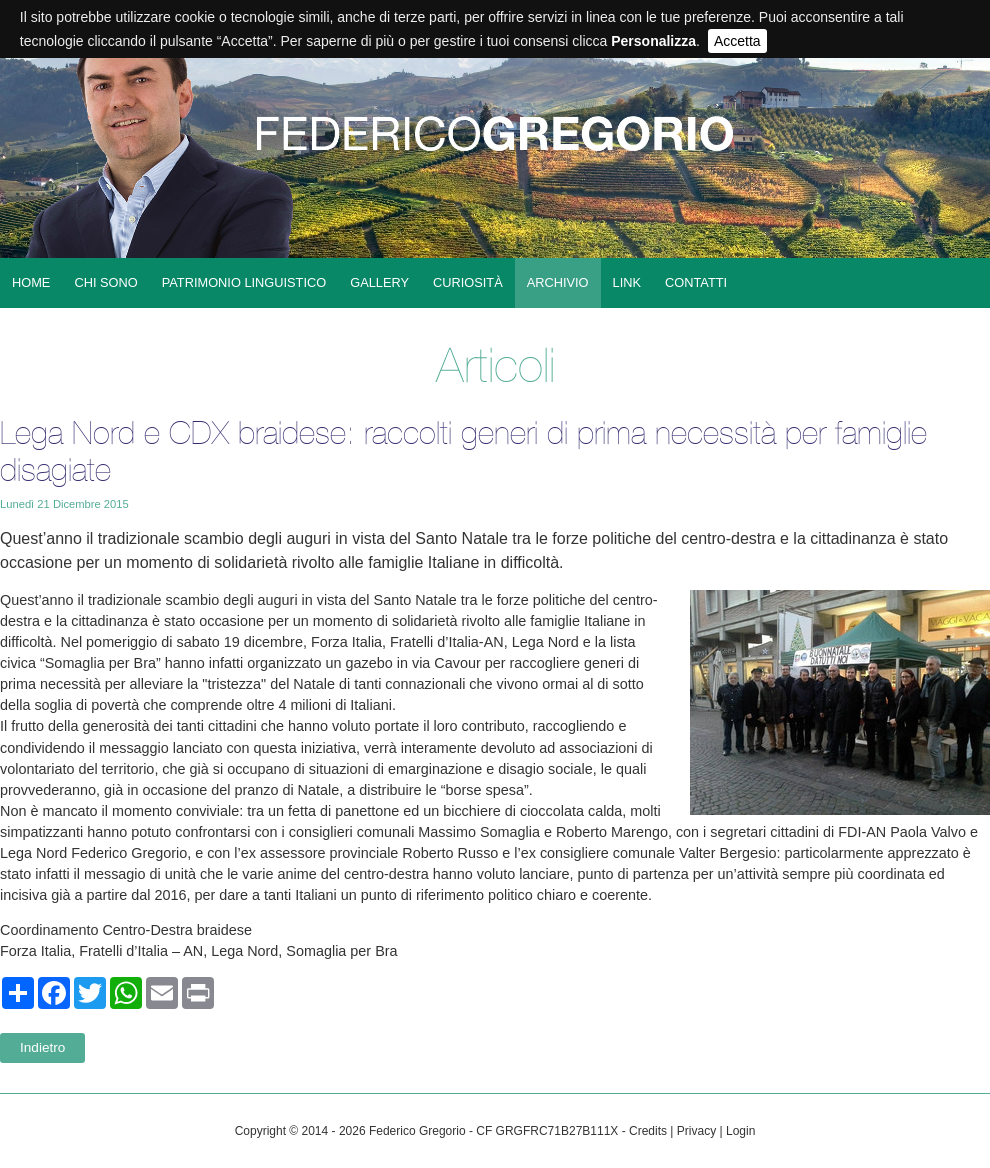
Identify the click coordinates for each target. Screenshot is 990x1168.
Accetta (737, 41)
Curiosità (468, 282)
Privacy (696, 1131)
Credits (648, 1131)
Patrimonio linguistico (244, 282)
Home (31, 282)
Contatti (696, 282)
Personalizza (653, 41)
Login (740, 1131)
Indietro (42, 1047)
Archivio (558, 282)
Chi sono (105, 282)
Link (627, 282)
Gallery (379, 282)
